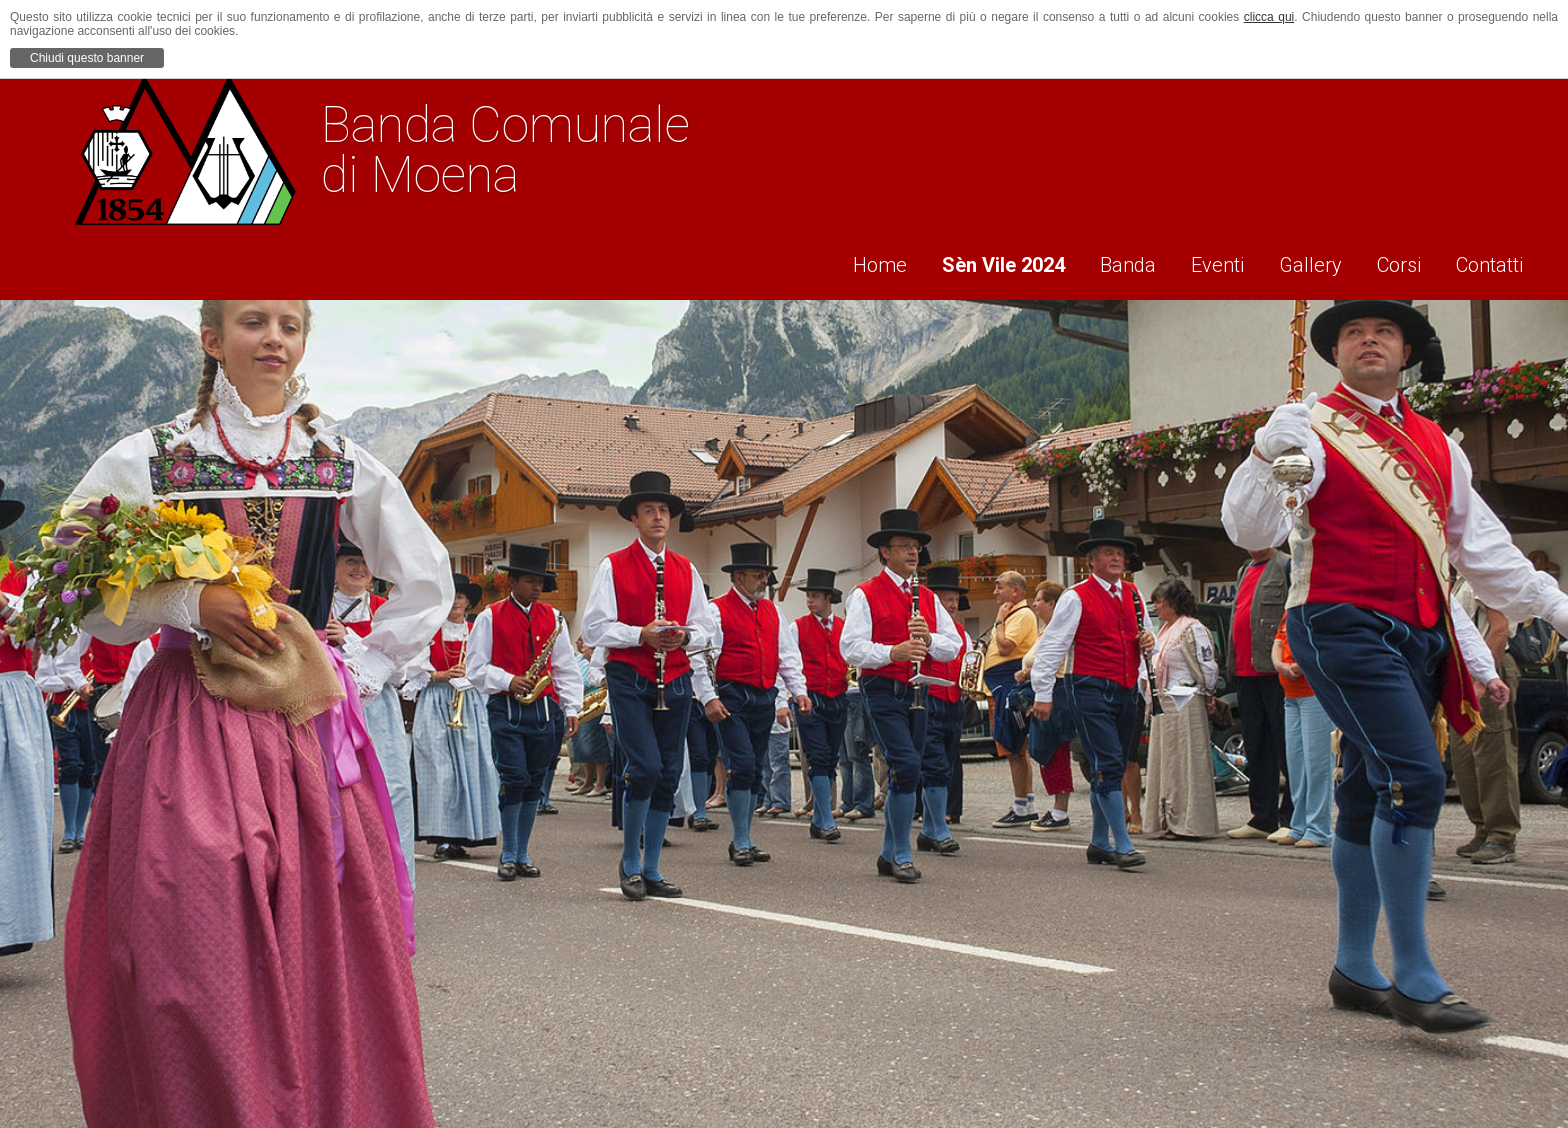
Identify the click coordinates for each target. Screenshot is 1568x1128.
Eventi (1200, 261)
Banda (1104, 261)
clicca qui (1269, 17)
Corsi (1396, 261)
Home (842, 261)
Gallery (1300, 261)
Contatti (1493, 261)
